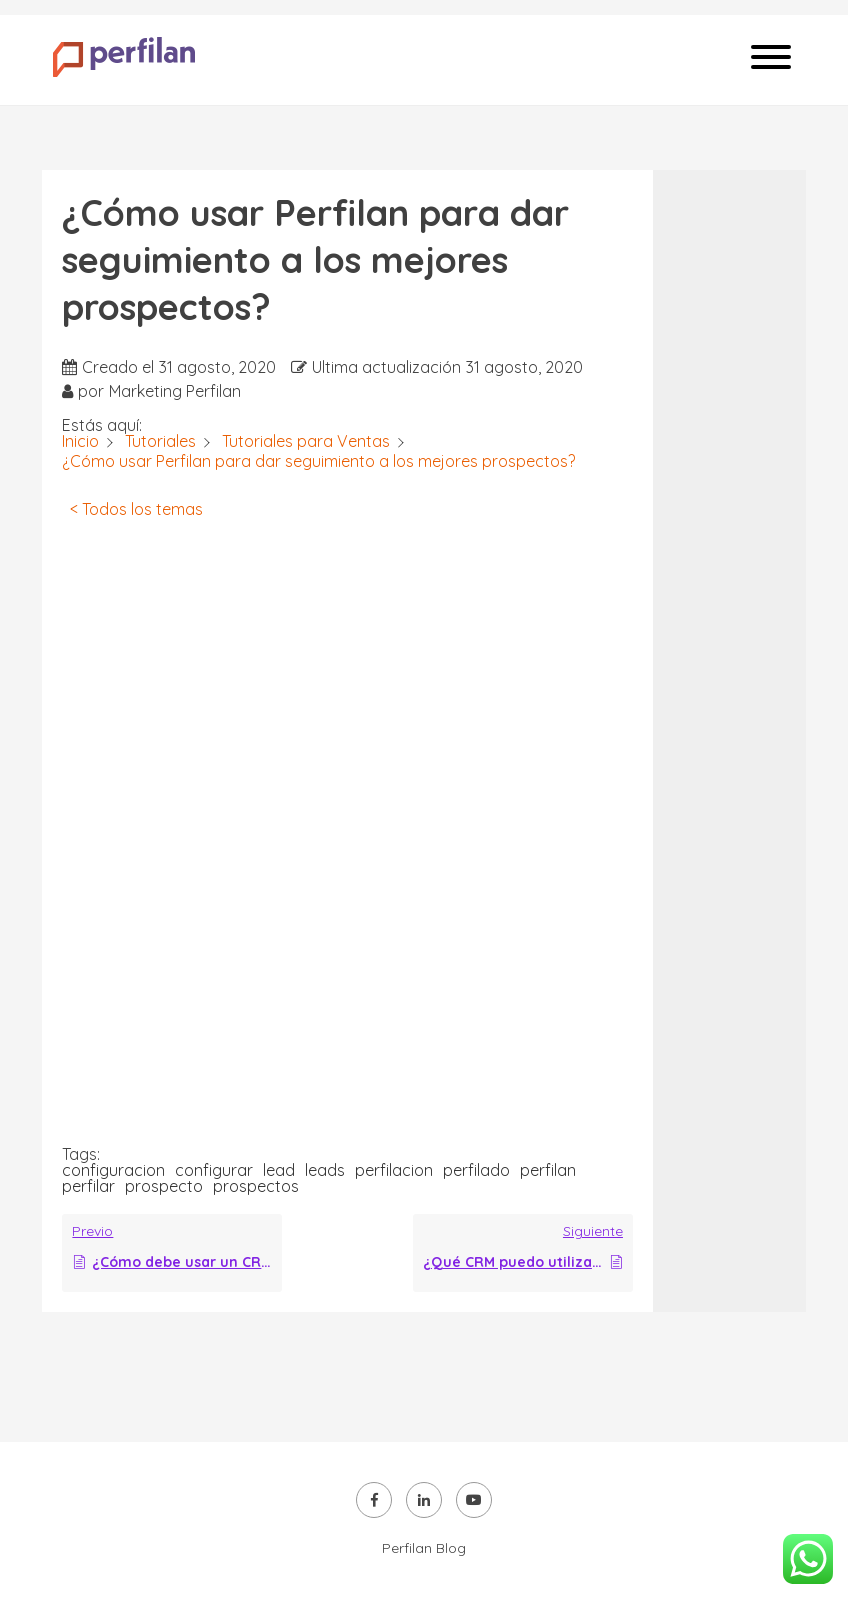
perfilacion (394, 1170)
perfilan (548, 1170)
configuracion (113, 1170)
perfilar (88, 1186)
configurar (214, 1170)
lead (279, 1170)
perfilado (476, 1170)
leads (325, 1170)
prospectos (256, 1186)
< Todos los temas (136, 509)
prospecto (164, 1186)
